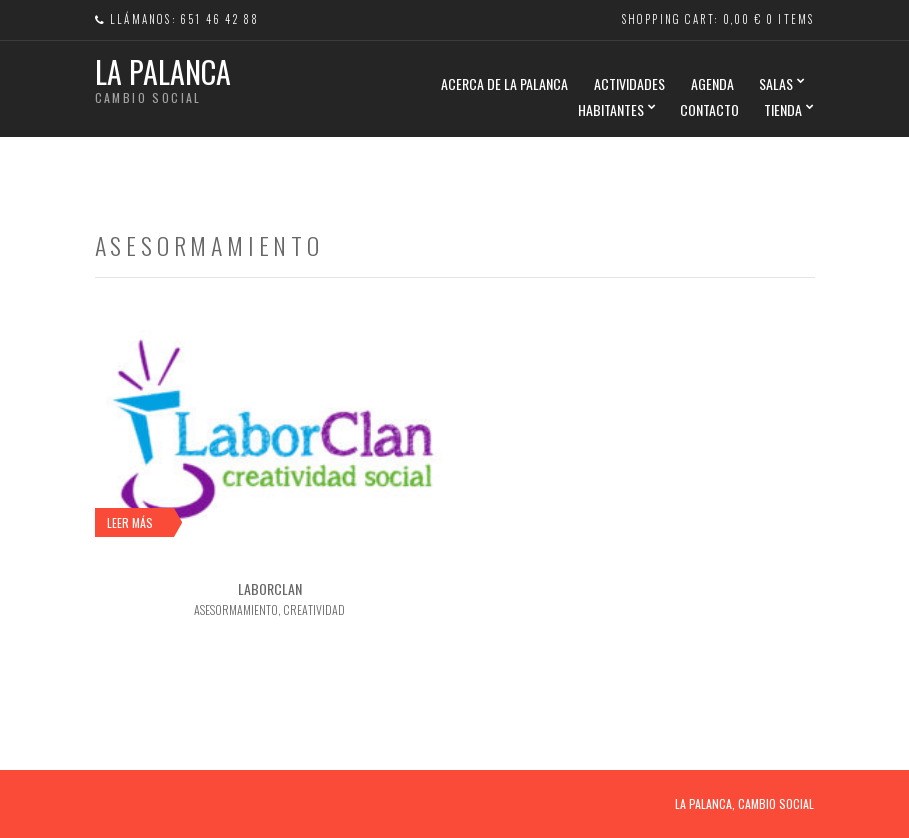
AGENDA (712, 83)
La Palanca (163, 71)
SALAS (776, 83)
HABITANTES (611, 109)
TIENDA (783, 109)
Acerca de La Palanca (504, 83)
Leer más (130, 522)
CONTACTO (709, 109)
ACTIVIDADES (629, 83)
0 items (790, 19)
